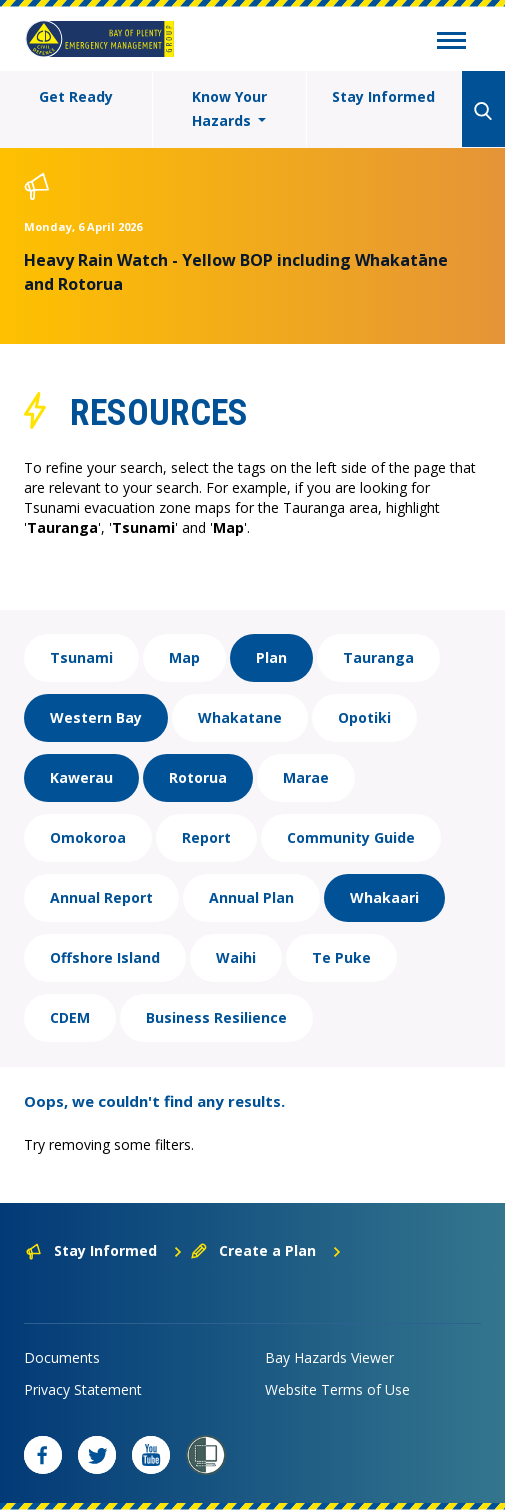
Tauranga (378, 657)
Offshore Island (105, 957)
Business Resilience (216, 1017)
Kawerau (81, 777)
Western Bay (96, 717)
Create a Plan (266, 1250)
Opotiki (364, 717)
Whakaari (384, 897)
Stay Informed (383, 96)
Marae (306, 777)
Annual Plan (251, 897)
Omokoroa (88, 837)
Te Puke (341, 957)
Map (184, 657)
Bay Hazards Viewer (329, 1357)
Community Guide (351, 837)
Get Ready (76, 96)
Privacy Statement (83, 1389)
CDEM (70, 1017)
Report (206, 837)
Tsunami (81, 657)
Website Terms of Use (337, 1389)
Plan (271, 657)
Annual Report (101, 897)
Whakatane (240, 717)
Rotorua (198, 777)
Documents (62, 1357)
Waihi (236, 957)
